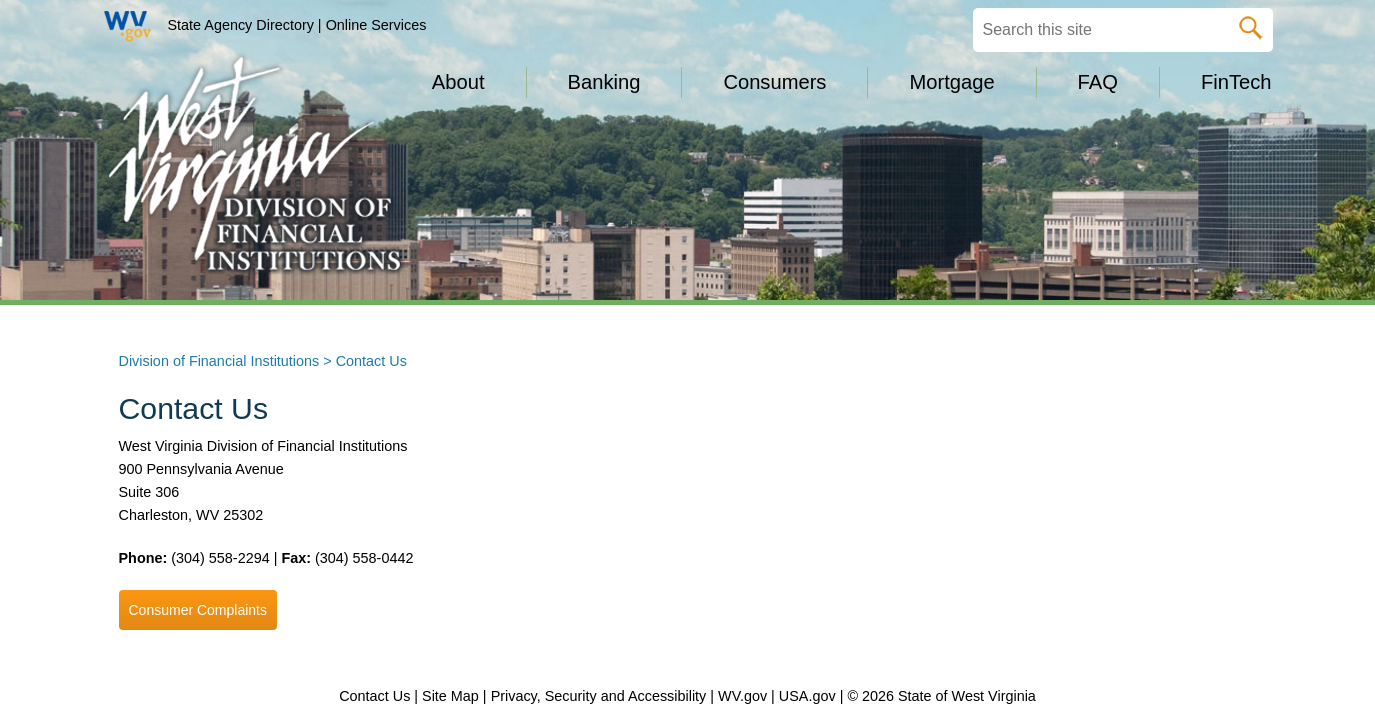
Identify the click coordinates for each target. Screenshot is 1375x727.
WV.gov (742, 696)
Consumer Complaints (198, 610)
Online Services (376, 25)
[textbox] (1123, 30)
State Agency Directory (241, 25)
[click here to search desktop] (1251, 24)
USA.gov (807, 696)
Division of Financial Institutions (219, 361)
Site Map (450, 696)
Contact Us (374, 696)
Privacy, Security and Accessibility (599, 696)
